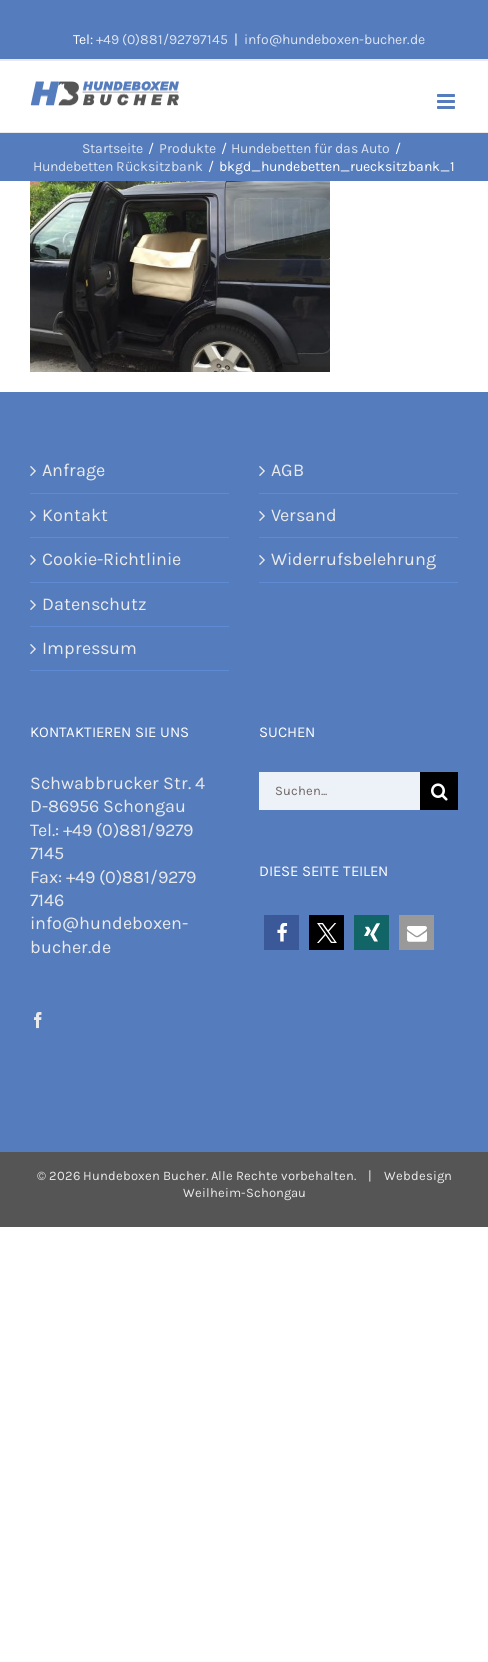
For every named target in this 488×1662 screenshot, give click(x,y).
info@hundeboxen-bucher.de (334, 39)
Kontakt (75, 515)
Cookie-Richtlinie (111, 559)
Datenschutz (94, 604)
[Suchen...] (339, 791)
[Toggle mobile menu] (447, 101)
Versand (304, 515)
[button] (281, 932)
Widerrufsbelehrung (353, 559)
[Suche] (439, 791)
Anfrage (73, 470)
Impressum (89, 648)
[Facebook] (38, 1020)
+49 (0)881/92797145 (162, 39)
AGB (287, 470)
